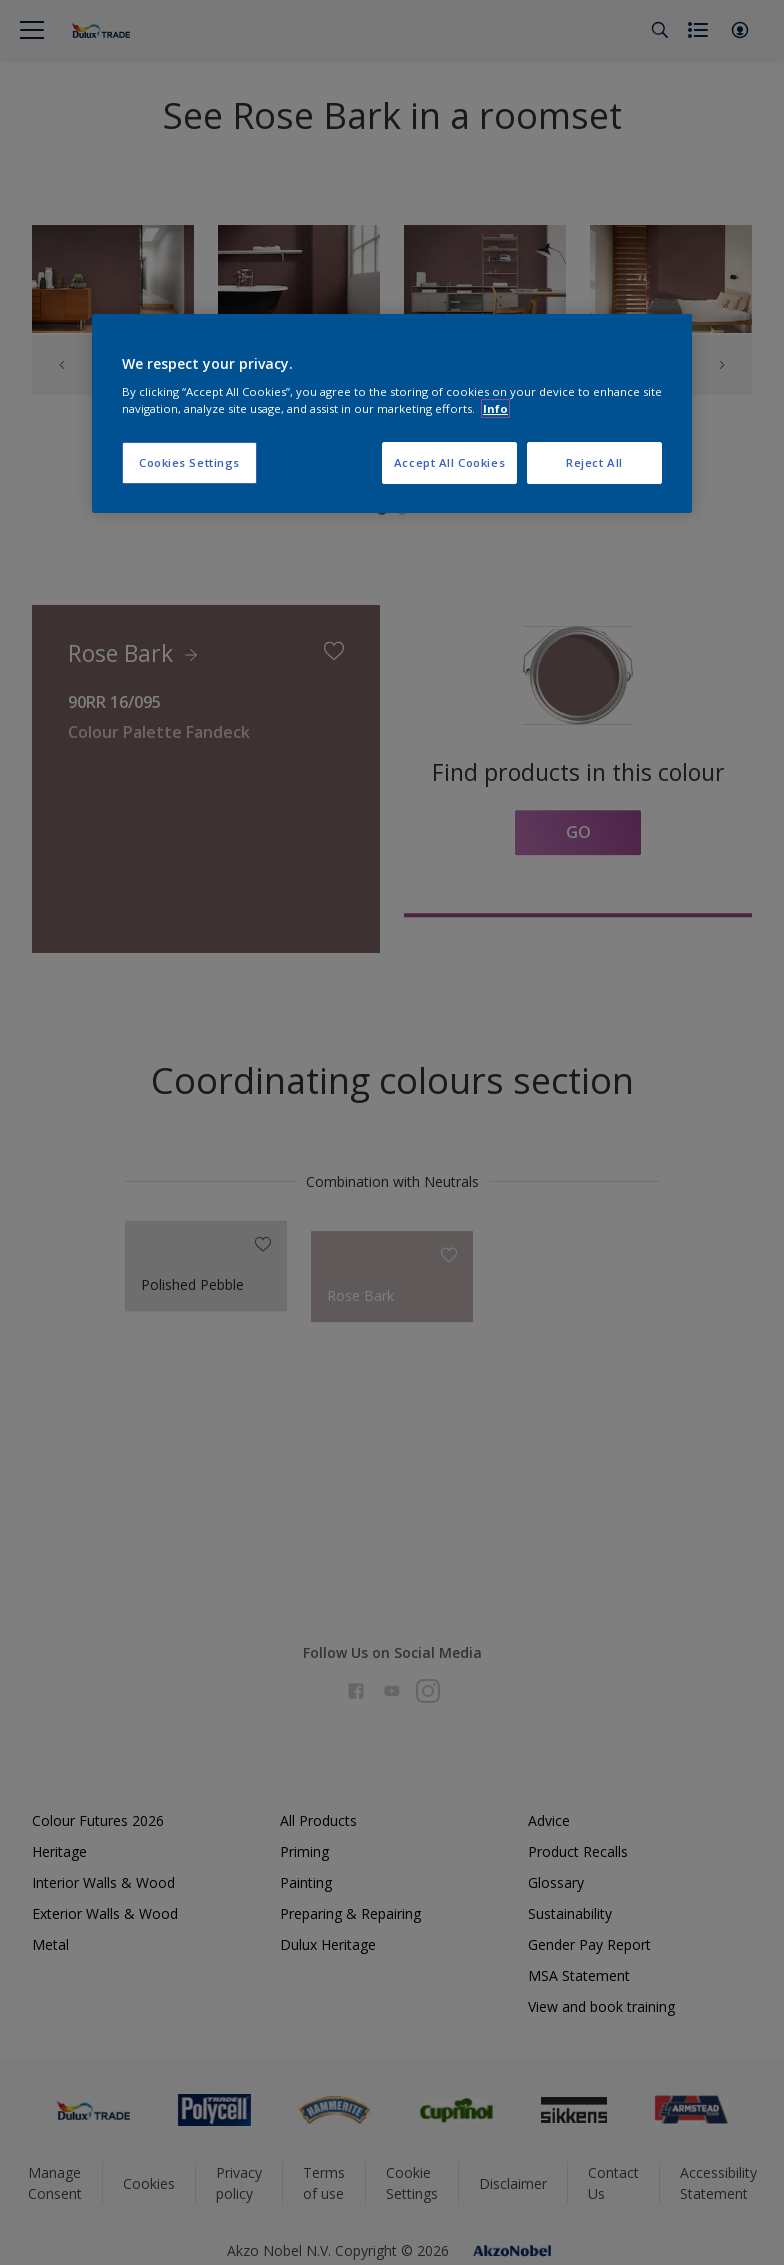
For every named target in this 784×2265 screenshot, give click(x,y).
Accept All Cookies (449, 463)
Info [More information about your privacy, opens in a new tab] (495, 408)
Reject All (594, 463)
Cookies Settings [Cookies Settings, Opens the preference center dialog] (189, 463)
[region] (392, 414)
